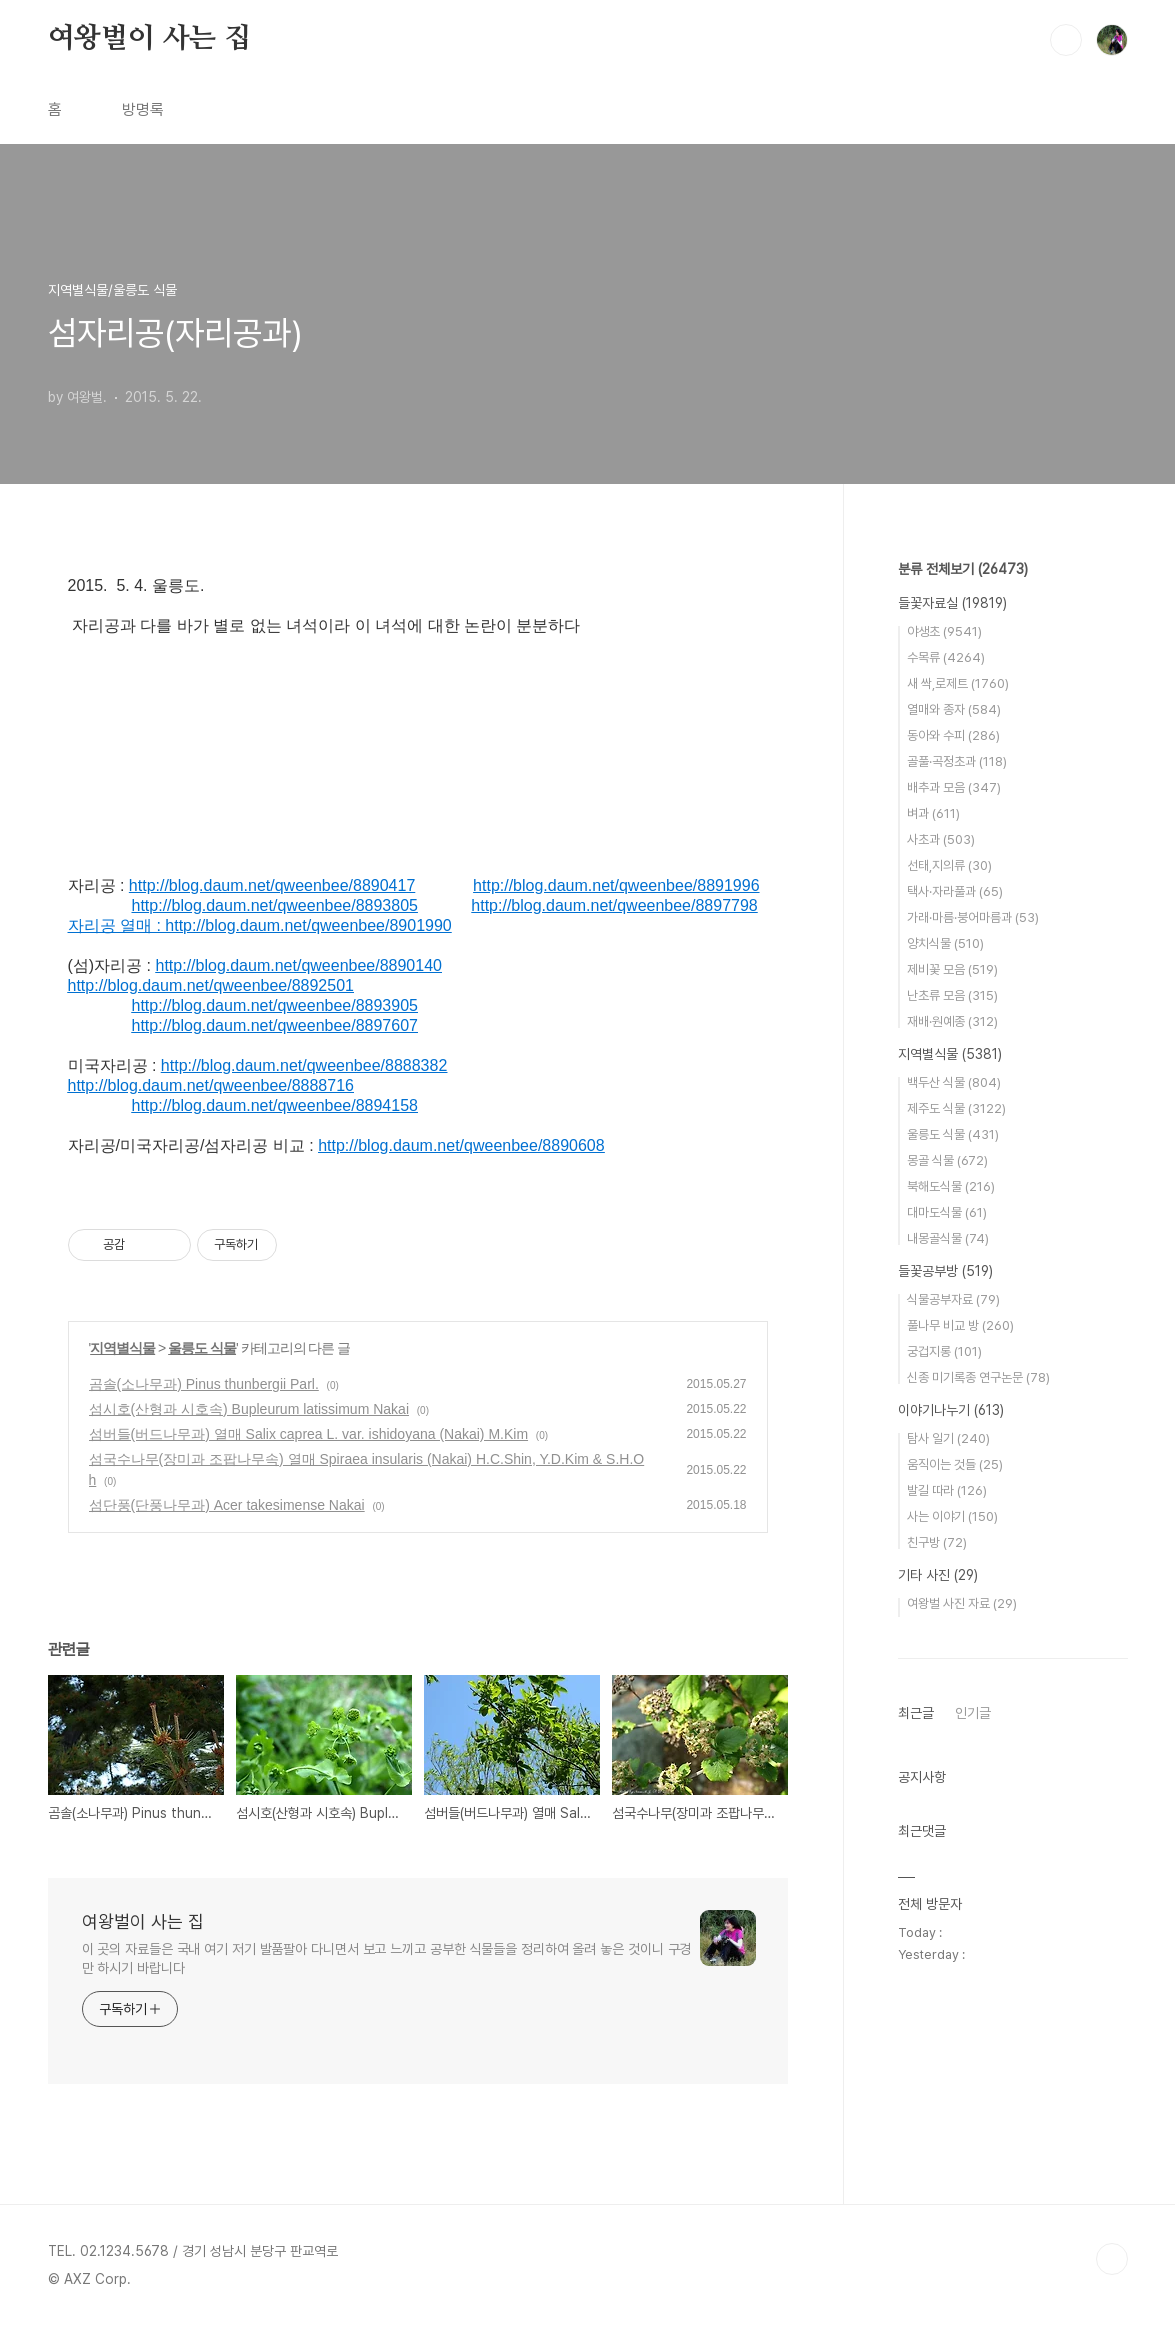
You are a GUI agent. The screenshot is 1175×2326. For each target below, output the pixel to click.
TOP (1112, 2259)
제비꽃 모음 (952, 969)
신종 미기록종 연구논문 (978, 1377)
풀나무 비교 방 (960, 1325)
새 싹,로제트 (958, 683)
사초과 (941, 839)
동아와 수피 (953, 735)
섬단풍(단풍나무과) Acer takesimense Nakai (227, 1505)
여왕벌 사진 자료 (962, 1603)
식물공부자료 (953, 1299)
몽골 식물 (947, 1160)
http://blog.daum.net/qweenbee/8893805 (275, 905)
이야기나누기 (951, 1410)
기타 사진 (938, 1575)
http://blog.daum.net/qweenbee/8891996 (616, 885)
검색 (1066, 40)
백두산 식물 (954, 1082)
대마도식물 (947, 1212)
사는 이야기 (952, 1516)
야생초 (944, 631)
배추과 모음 (954, 787)
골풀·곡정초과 (957, 761)
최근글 (916, 1713)
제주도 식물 (956, 1108)
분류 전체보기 (963, 569)
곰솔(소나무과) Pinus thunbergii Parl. (204, 1384)
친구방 (937, 1542)
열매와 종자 (954, 709)
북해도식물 (951, 1186)
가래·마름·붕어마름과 (973, 917)
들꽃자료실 (952, 603)
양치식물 (945, 943)
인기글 (973, 1713)
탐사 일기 (948, 1438)
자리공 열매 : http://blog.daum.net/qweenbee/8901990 (260, 925)
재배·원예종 (952, 1021)
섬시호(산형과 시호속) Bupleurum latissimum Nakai (249, 1409)
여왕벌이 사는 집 (149, 39)
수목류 (946, 657)
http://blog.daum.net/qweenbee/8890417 (272, 885)
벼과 (933, 813)
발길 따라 (947, 1490)
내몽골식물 (948, 1238)
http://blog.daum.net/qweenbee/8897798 (614, 905)
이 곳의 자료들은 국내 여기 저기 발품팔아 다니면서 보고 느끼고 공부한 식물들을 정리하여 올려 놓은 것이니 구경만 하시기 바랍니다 (387, 1958)
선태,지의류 (949, 865)
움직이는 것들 (955, 1464)
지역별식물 (122, 1348)
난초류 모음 (952, 995)
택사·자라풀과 (955, 891)
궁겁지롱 (944, 1351)
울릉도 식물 (202, 1348)
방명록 (143, 109)
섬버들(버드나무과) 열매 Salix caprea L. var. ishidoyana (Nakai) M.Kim (309, 1434)
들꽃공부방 (945, 1271)
